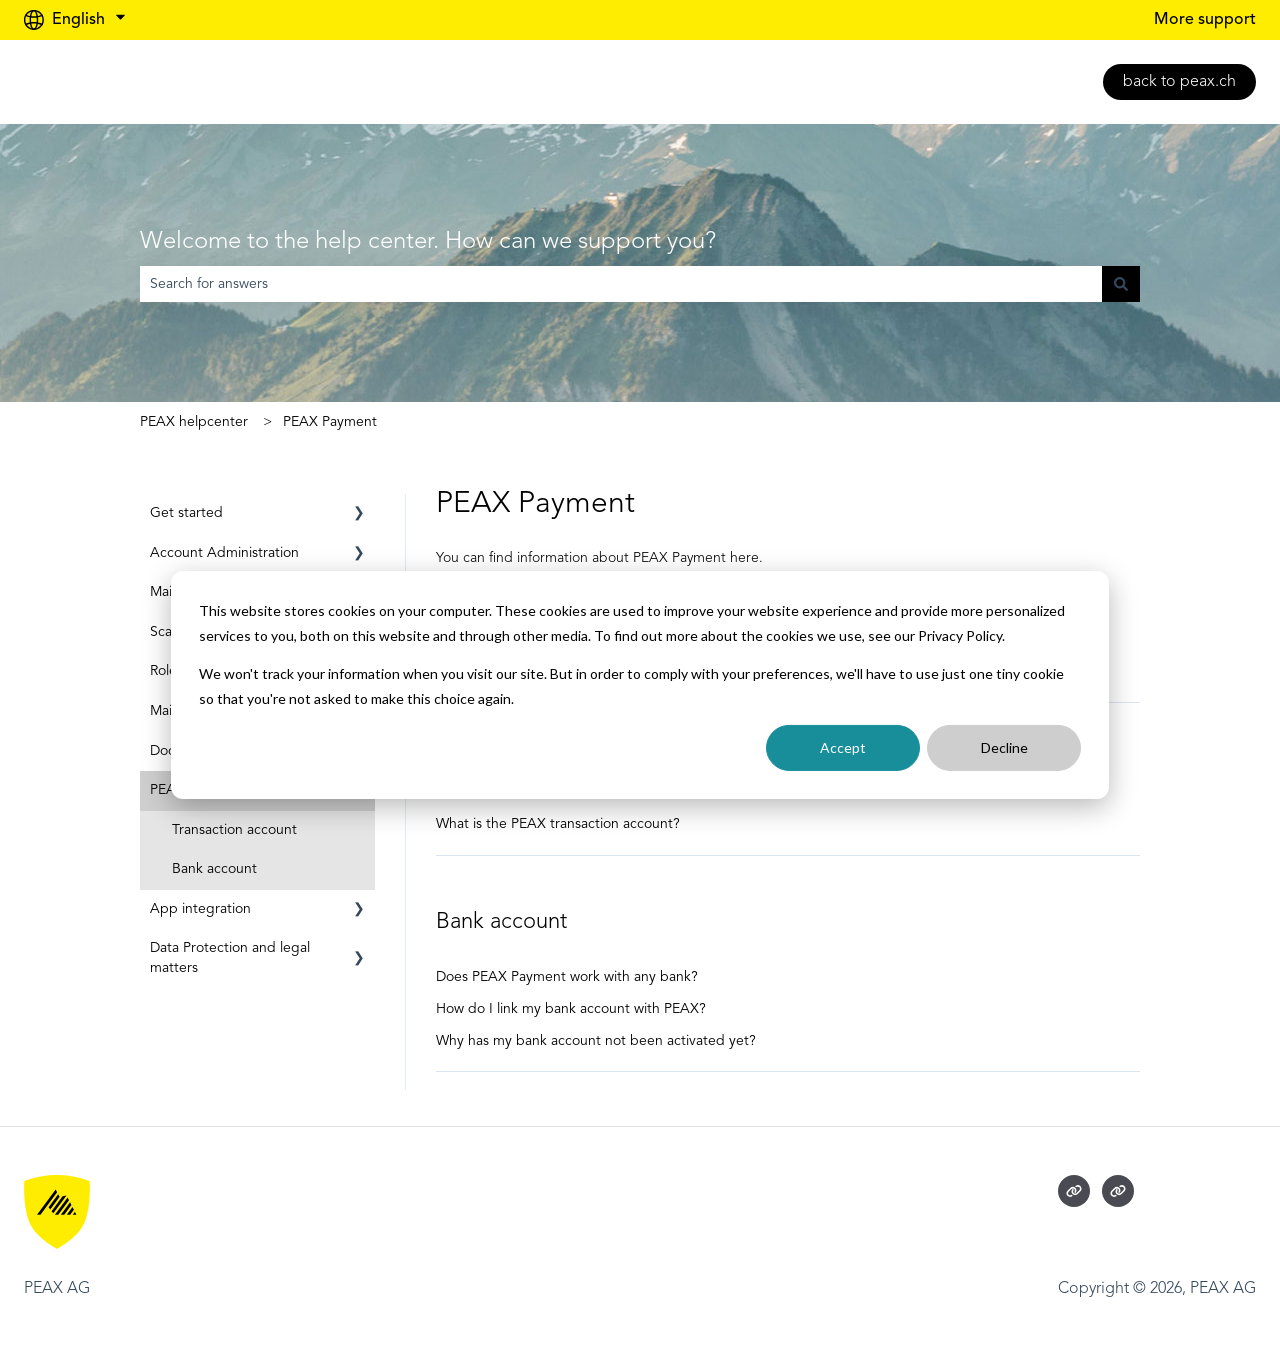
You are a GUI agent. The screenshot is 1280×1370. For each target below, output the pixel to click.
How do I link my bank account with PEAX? (571, 1009)
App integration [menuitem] (200, 909)
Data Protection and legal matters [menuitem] (230, 958)
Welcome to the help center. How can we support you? (428, 242)
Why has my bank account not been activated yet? (596, 1041)
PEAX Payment (330, 422)
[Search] (1121, 284)
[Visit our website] (1074, 1191)
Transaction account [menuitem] (234, 830)
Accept (843, 747)
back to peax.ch (1179, 82)
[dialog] (640, 685)
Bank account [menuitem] (214, 869)
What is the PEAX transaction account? (558, 824)
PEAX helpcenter (194, 422)
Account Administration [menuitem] (224, 553)
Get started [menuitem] (186, 513)
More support (1205, 20)
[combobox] (621, 284)
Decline (1004, 747)
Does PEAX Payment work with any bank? (567, 977)
